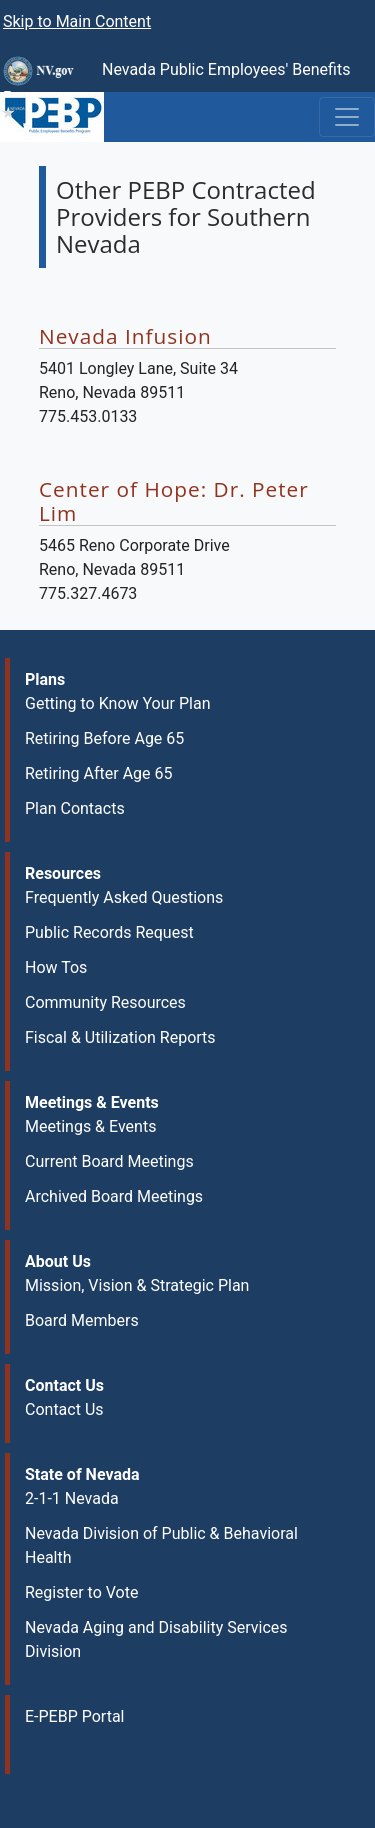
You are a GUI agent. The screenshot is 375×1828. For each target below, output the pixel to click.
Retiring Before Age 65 (104, 738)
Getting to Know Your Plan (117, 703)
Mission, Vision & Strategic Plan (137, 1285)
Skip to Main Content (77, 21)
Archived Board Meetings (114, 1196)
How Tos (56, 967)
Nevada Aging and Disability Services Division (156, 1639)
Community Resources (105, 1002)
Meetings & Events (90, 1126)
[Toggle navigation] (347, 117)
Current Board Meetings (109, 1161)
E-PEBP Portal (75, 1716)
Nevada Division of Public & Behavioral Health (161, 1545)
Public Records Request (109, 932)
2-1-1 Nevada (72, 1498)
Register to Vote (81, 1592)
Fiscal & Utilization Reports (120, 1037)
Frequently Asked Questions (124, 897)
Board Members (82, 1320)
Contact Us (64, 1409)
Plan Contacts (75, 808)
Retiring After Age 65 (99, 773)
